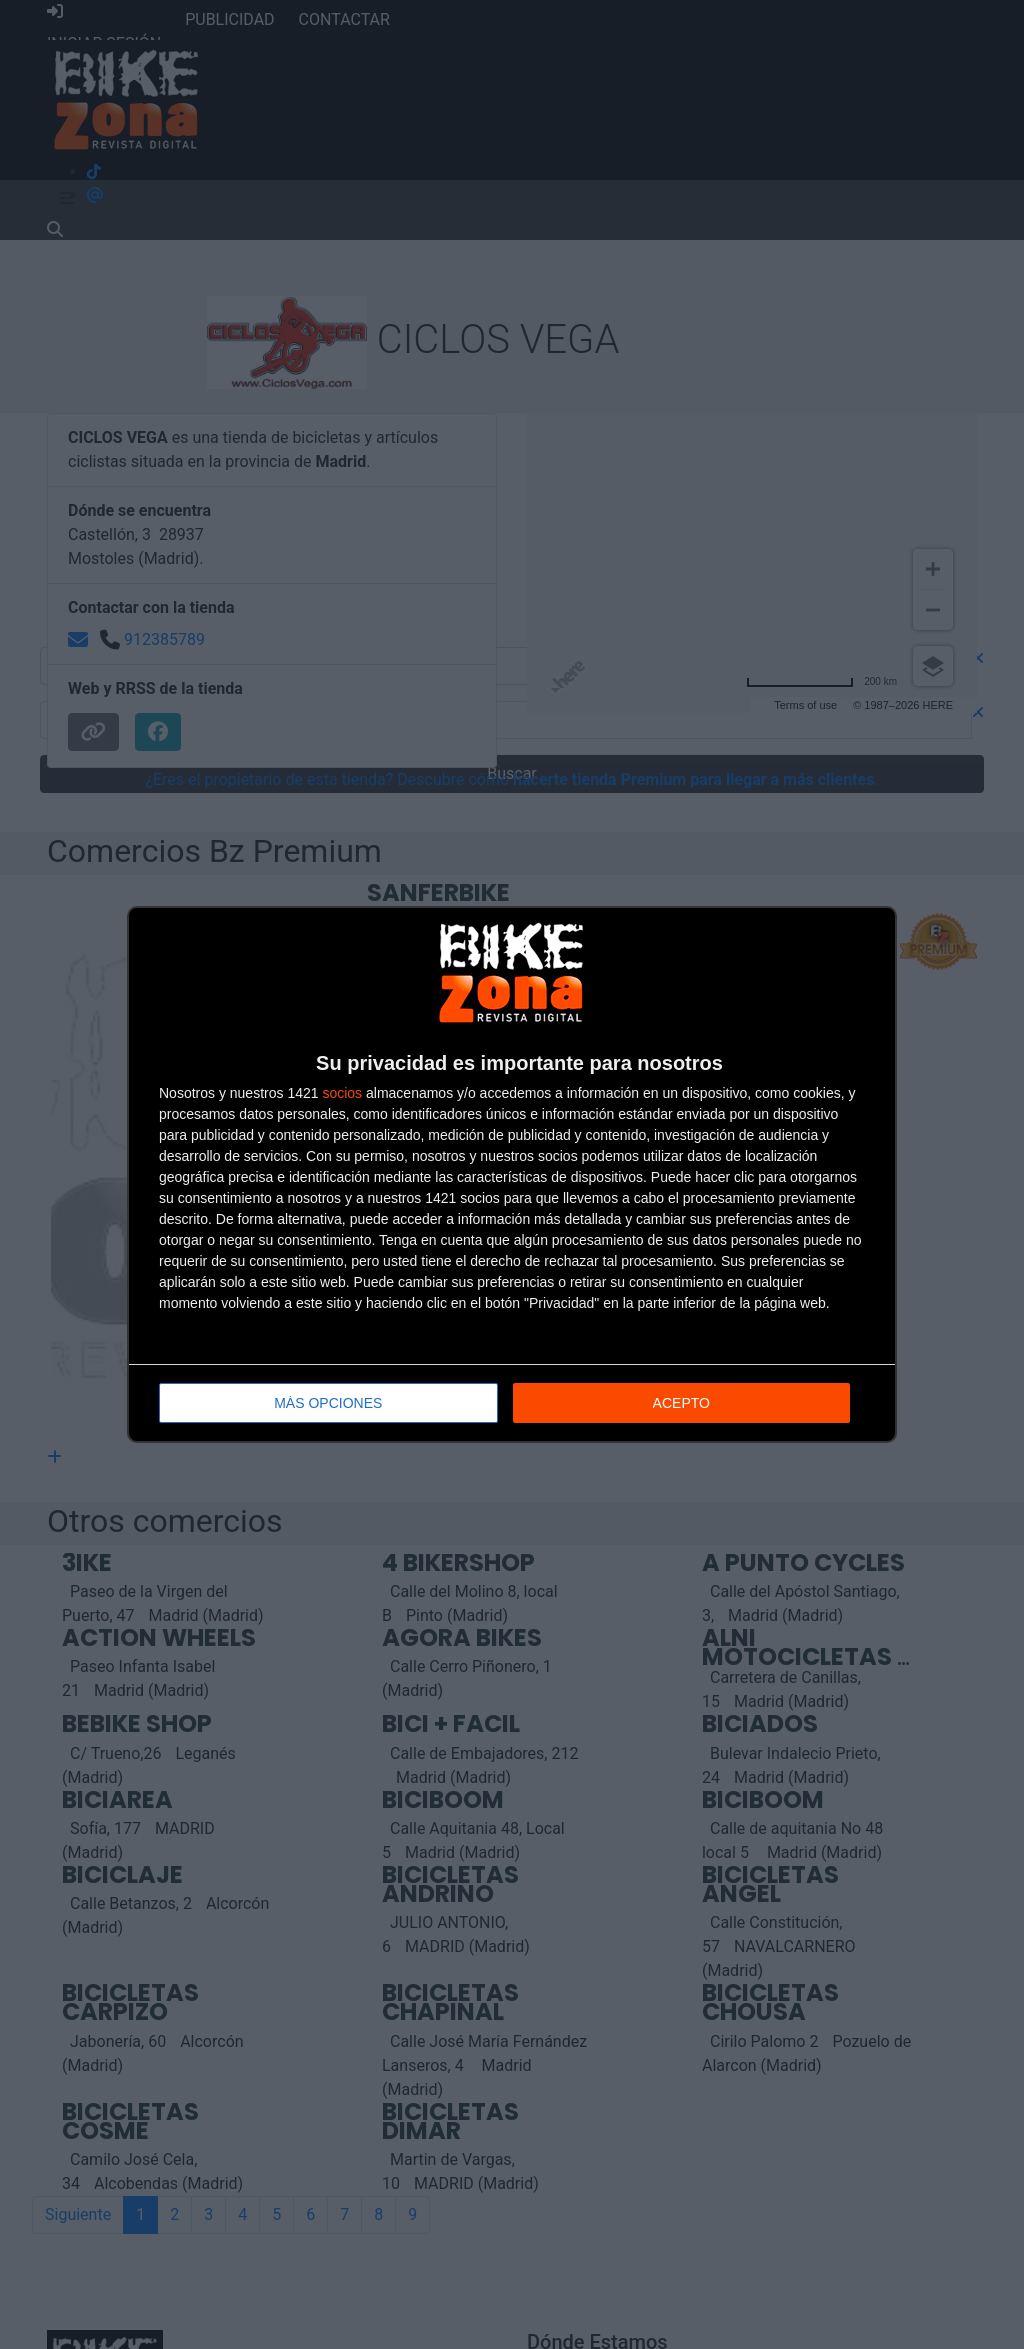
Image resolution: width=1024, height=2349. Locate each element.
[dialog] (512, 1174)
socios (342, 1093)
